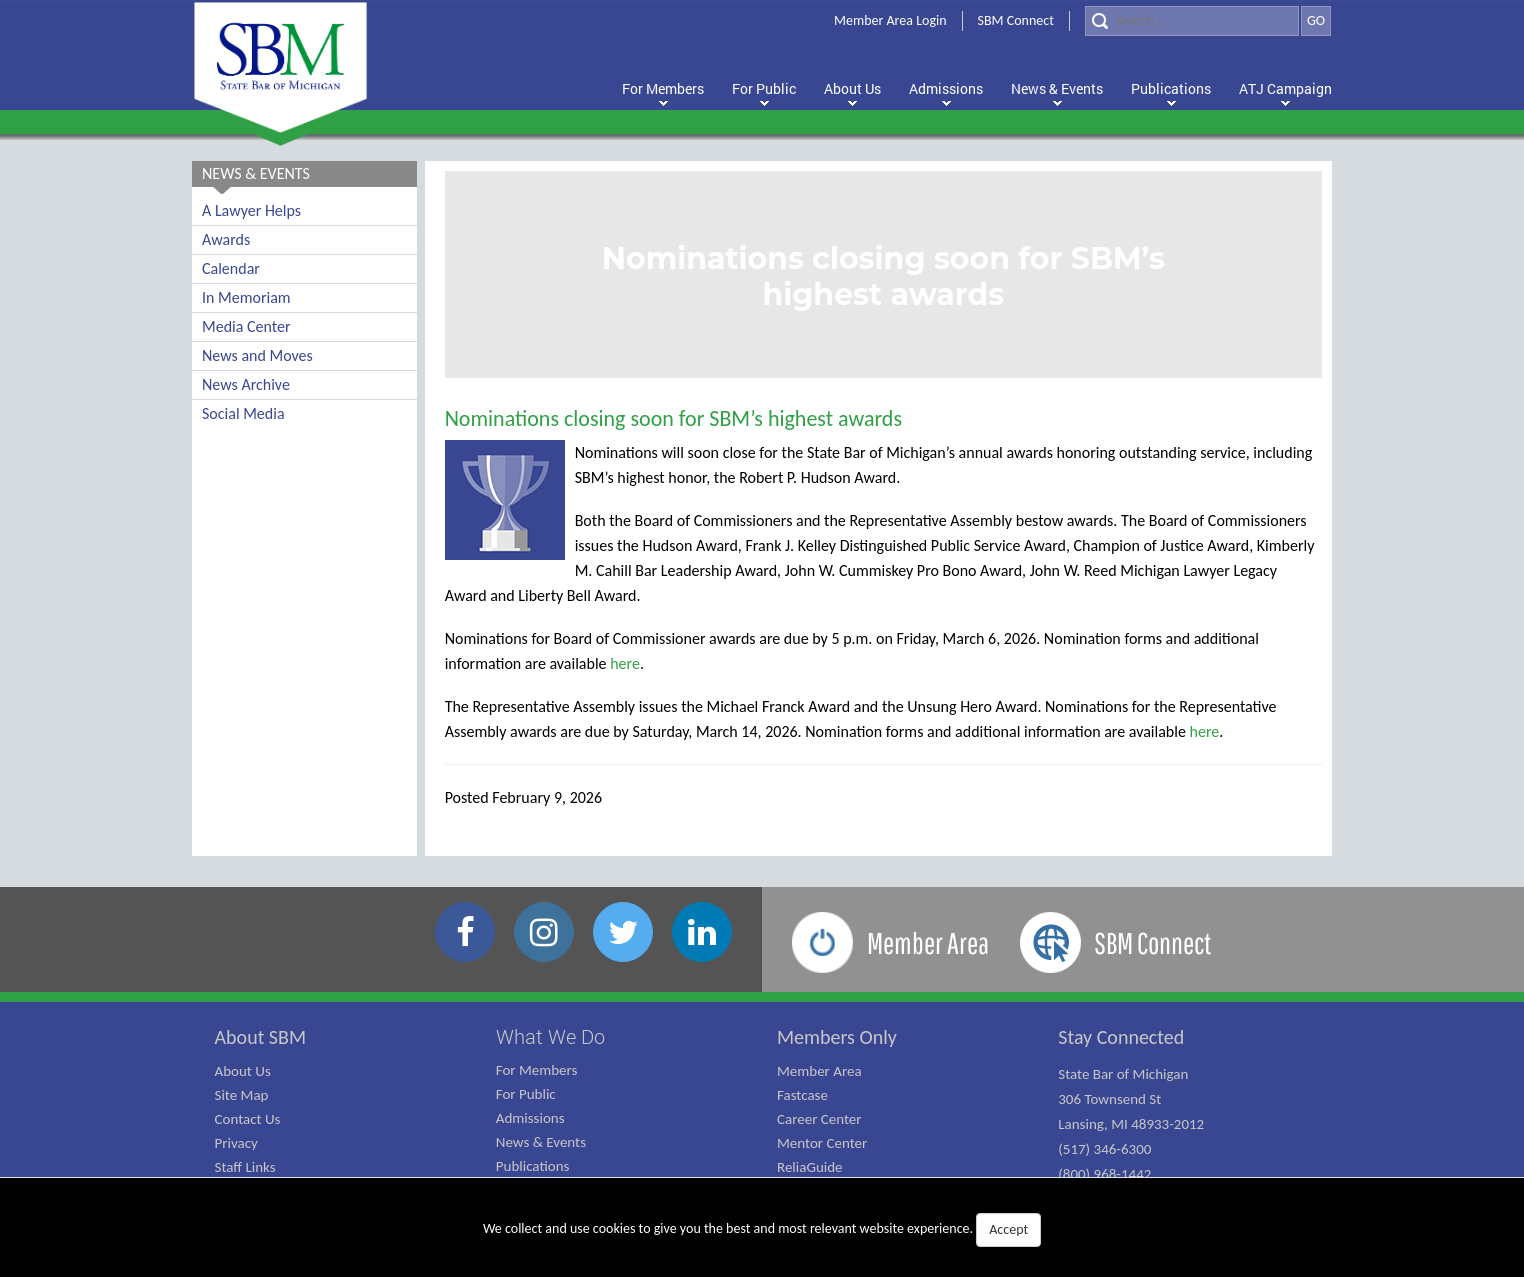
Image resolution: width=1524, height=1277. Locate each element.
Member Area (819, 1071)
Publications (533, 1166)
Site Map (242, 1095)
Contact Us (248, 1119)
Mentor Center (822, 1143)
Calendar (231, 268)
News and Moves (257, 355)
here (625, 663)
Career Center (819, 1119)
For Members (537, 1070)
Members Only (837, 1037)
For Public (526, 1094)
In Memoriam (246, 297)
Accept (1008, 1229)
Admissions (530, 1118)
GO (1316, 20)
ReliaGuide (810, 1167)
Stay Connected (1121, 1037)
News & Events (541, 1142)
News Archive (246, 384)
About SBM (261, 1037)
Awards (226, 239)
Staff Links (245, 1167)
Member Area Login (890, 20)
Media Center (246, 326)
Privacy (236, 1143)
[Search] (1192, 21)
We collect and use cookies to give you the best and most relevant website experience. (762, 1230)
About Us (243, 1071)
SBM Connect (1016, 20)
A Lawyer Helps (251, 210)
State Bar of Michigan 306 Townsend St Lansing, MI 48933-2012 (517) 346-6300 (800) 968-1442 (1131, 1124)
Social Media (243, 413)
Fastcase (802, 1095)
